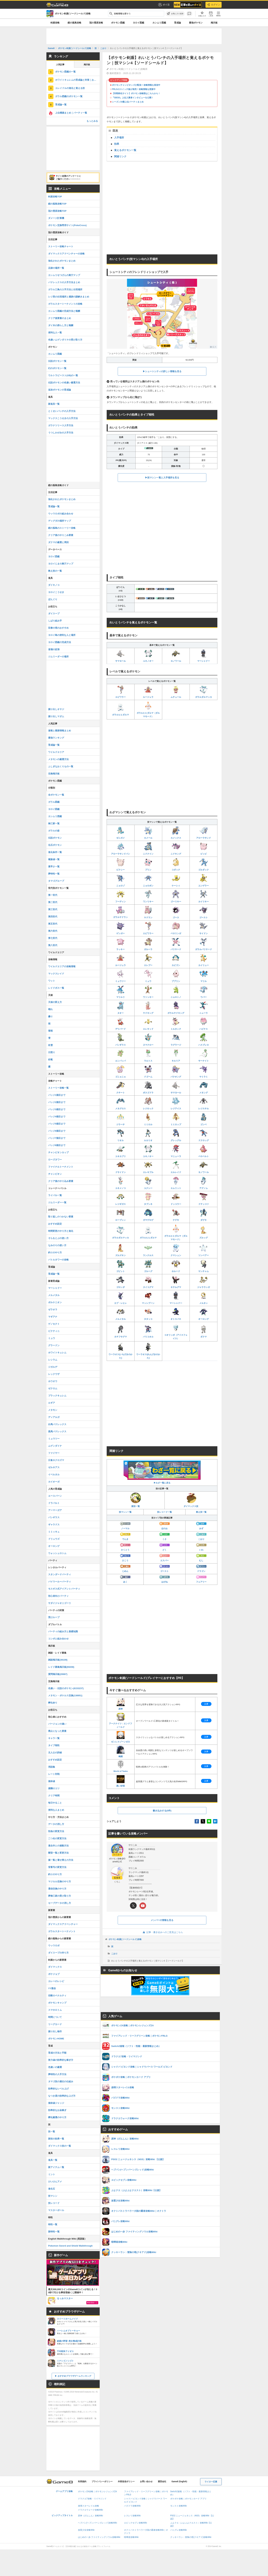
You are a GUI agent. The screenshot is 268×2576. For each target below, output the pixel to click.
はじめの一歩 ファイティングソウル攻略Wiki (99, 2543)
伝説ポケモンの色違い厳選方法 (64, 382)
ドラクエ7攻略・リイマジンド (92, 2504)
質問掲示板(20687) (57, 1679)
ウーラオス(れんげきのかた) (148, 1351)
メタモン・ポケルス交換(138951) (65, 1701)
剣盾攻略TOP (55, 196)
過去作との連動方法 (58, 1851)
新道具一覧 (54, 404)
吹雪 (50, 1050)
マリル (203, 975)
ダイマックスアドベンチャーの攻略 (66, 253)
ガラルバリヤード (203, 944)
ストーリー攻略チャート (60, 246)
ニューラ (203, 1007)
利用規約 (82, 2487)
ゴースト (203, 912)
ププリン (175, 975)
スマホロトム (55, 2015)
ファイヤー (54, 1458)
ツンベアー (203, 1250)
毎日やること (55, 1808)
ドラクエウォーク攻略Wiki (90, 2515)
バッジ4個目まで (56, 1122)
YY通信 (52, 1994)
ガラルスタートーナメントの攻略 (65, 304)
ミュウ (148, 975)
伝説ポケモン (55, 843)
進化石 (51, 2194)
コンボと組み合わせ (58, 1644)
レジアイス (176, 1103)
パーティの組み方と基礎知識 (63, 1637)
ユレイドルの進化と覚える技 (70, 88)
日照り (51, 1058)
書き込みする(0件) (162, 1810)
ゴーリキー (176, 896)
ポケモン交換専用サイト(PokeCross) (67, 225)
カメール (148, 832)
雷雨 (50, 1036)
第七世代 (52, 943)
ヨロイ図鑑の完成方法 (59, 642)
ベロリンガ (176, 928)
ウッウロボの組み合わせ (60, 513)
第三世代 (52, 915)
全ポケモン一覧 (56, 800)
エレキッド (148, 1023)
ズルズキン (120, 1250)
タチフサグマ (120, 1331)
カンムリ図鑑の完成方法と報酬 (64, 311)
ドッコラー (176, 1198)
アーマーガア (55, 1515)
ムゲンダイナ (55, 1451)
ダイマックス (55, 1972)
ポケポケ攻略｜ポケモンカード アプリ (188, 2504)
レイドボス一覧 (56, 993)
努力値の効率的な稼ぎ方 (60, 2065)
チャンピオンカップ (58, 1158)
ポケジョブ (54, 1979)
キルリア (175, 1055)
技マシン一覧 (125, 1512)
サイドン (203, 928)
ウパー (203, 991)
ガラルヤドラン (120, 912)
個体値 (51, 1787)
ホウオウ (52, 1387)
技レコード (54, 2208)
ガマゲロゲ (148, 1214)
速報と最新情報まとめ (59, 736)
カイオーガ (54, 1487)
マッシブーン (148, 1297)
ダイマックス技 (191, 1500)
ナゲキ (175, 1214)
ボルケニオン (55, 1308)
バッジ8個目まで (56, 1151)
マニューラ (176, 1151)
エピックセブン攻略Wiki (135, 2528)
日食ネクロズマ (56, 1465)
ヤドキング (148, 1007)
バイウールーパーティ (59, 1587)
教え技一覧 (201, 1512)
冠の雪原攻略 (96, 22)
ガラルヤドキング (175, 1007)
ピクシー (120, 864)
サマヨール (120, 655)
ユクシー (148, 1182)
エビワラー (120, 691)
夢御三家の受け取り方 (59, 1901)
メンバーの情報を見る (162, 1920)
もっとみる (92, 121)
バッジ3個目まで (56, 1115)
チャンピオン (55, 1179)
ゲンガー (120, 928)
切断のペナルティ (57, 2001)
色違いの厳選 (55, 2072)
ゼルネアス (54, 1473)
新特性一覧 (54, 2237)
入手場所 (119, 137)
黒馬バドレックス (57, 1437)
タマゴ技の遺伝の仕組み (60, 2087)
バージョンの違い (57, 1729)
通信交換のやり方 (57, 1894)
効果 (116, 143)
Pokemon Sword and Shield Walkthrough (70, 2251)
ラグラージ (176, 1039)
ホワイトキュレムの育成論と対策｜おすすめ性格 (77, 80)
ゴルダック (203, 864)
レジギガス (120, 1198)
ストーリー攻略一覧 (58, 1093)
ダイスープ (54, 613)
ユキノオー (148, 655)
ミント (51, 2180)
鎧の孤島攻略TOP (57, 203)
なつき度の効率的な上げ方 (61, 2101)
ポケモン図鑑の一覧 (65, 71)
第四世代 (52, 922)
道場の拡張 (54, 649)
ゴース (175, 912)
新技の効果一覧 (56, 2144)
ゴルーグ (148, 1266)
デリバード (120, 1023)
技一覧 (51, 2137)
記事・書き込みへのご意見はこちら (162, 1932)
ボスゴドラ (148, 1087)
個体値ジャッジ (56, 2108)
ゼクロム (52, 1394)
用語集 (51, 1772)
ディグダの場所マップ (59, 520)
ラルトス (148, 1055)
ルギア (51, 1408)
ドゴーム (148, 1071)
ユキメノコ (120, 1182)
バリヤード (176, 944)
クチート (120, 1087)
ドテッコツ (203, 1198)
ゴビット (120, 1266)
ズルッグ (203, 1232)
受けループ (54, 1623)
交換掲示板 (54, 779)
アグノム (203, 1182)
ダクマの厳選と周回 (58, 542)
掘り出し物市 (55, 2037)
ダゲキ (203, 1214)
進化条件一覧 (55, 857)
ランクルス (148, 1250)
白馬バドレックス (57, 1430)
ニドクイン (148, 848)
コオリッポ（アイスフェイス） (175, 1331)
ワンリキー (148, 896)
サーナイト (203, 1055)
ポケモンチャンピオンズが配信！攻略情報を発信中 (136, 85)
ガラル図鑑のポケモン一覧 (69, 96)
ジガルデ (52, 1372)
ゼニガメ (120, 832)
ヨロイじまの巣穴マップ (60, 563)
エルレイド (176, 1166)
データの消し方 (56, 1829)
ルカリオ (148, 1135)
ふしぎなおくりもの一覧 (60, 772)
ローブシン (120, 1214)
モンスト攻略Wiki (178, 2511)
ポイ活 (164, 5)
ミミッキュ (54, 1537)
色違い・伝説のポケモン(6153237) (66, 1694)
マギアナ (52, 1322)
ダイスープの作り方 (58, 1958)
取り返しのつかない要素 (60, 1222)
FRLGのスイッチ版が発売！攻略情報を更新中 (134, 89)
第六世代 (52, 936)
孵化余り (52, 1708)
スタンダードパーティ (59, 1580)
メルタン (203, 1297)
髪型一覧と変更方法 (58, 1858)
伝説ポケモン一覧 (57, 361)
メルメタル (120, 1313)
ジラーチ (120, 1119)
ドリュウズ (54, 1544)
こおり (114, 1953)
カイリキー (203, 896)
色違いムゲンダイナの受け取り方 (65, 339)
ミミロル (148, 1119)
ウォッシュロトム (57, 1559)
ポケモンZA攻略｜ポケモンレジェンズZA (97, 2497)
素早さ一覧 (54, 872)
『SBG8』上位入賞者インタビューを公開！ (132, 97)
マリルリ (120, 991)
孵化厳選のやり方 (57, 2123)
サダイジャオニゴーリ (59, 1608)
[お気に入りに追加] (175, 13)
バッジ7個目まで (56, 1143)
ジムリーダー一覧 (57, 1208)
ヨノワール (176, 655)
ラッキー (120, 944)
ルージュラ (148, 691)
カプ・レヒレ (120, 1297)
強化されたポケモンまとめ (61, 260)
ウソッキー (148, 991)
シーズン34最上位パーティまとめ (128, 102)
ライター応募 (211, 2487)
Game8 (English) (179, 2487)
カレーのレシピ (56, 1986)
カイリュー (203, 960)
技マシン (52, 2201)
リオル (120, 1135)
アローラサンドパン (120, 848)
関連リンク (120, 156)
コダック (175, 864)
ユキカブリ (120, 1151)
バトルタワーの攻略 (58, 1265)
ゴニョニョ (120, 1071)
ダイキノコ (54, 585)
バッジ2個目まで (56, 1107)
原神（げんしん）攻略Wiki (90, 2521)
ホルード (175, 1266)
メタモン (52, 1415)
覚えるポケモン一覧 (125, 150)
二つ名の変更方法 (57, 1844)
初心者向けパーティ (58, 1601)
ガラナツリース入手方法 (60, 425)
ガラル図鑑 (54, 807)
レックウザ (54, 1379)
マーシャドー (203, 655)
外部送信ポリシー (126, 2487)
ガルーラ (148, 944)
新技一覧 (135, 1500)
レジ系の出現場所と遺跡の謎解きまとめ (68, 296)
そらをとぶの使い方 (58, 1243)
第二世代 (52, 907)
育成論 (177, 22)
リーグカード (55, 2030)
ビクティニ (54, 1336)
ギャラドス (54, 1530)
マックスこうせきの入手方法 (63, 418)
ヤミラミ (203, 1071)
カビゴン (175, 960)
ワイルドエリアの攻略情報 (61, 972)
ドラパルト (54, 1508)
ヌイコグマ (148, 1281)
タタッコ (148, 1313)
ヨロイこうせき (56, 592)
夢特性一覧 (54, 879)
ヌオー (120, 1007)
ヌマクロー (148, 1039)
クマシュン (176, 1250)
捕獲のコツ (54, 1794)
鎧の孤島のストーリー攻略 (61, 528)
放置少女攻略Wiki (86, 2535)
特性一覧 (52, 2230)
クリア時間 (54, 1801)
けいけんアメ (55, 2187)
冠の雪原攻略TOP (57, 211)
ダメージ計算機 (56, 218)
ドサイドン (120, 1166)
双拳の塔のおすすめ (58, 628)
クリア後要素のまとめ (59, 318)
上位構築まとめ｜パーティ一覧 (71, 112)
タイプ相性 (54, 1751)
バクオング (176, 1071)
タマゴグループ (56, 886)
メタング (203, 1087)
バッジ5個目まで (56, 1129)
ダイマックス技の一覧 (59, 2151)
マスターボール (56, 2216)
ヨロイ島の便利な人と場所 (61, 635)
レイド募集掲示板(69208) (61, 1672)
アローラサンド (203, 832)
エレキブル (148, 1166)
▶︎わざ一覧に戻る (162, 1472)
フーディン (120, 896)
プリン (148, 864)
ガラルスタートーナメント (61, 1937)
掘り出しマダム (56, 722)
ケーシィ (175, 880)
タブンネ (148, 1198)
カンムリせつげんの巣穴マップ (64, 275)
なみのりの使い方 (57, 1251)
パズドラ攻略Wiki (132, 2511)
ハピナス (203, 1023)
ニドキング (176, 848)
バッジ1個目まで (56, 1100)
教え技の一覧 (55, 571)
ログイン (213, 4)
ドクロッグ (203, 1135)
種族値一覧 (54, 865)
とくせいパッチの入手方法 (61, 411)
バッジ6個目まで (56, 1136)
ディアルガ (54, 1422)
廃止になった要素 (57, 1736)
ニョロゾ (120, 880)
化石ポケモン (55, 850)
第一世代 (52, 900)
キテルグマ (176, 1281)
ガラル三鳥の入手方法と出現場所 (65, 289)
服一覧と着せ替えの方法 (60, 1865)
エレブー (148, 960)
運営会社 (162, 2487)
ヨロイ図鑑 (138, 22)
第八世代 (52, 951)
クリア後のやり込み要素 (60, 1186)
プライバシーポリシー (102, 2487)
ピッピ (203, 848)
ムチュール (176, 691)
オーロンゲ (203, 1313)
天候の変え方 (55, 1007)
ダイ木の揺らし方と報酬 (60, 325)
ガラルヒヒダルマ (120, 709)
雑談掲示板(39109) (57, 1665)
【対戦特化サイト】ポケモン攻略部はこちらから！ (136, 93)
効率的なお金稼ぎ (57, 2115)
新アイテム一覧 (56, 2172)
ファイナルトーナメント (60, 1172)
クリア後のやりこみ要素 (60, 535)
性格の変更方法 (56, 1837)
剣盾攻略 (55, 22)
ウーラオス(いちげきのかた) (120, 1351)
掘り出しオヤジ (56, 715)
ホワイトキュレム (57, 1358)
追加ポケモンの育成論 (59, 389)
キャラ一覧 (54, 1743)
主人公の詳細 (55, 1758)
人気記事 (60, 64)
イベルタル (54, 1480)
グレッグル (176, 1135)
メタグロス (120, 1103)
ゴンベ (203, 1119)
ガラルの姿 (54, 836)
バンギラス (120, 1039)
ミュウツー (120, 975)
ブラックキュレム (57, 1401)
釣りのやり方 (55, 1258)
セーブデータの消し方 (59, 1908)
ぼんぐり (52, 599)
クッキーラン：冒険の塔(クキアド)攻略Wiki (190, 2543)
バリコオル (148, 1331)
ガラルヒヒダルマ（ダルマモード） (148, 709)
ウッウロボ (54, 1951)
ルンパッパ (120, 1055)
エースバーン (55, 1501)
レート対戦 (54, 1779)
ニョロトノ (176, 991)
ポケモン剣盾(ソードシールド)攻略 (125, 1939)
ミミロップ (176, 1119)
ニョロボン (148, 880)
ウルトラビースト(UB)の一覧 (63, 375)
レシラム (52, 1365)
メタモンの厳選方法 (58, 765)
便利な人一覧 (55, 332)
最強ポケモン (196, 22)
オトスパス (176, 1313)
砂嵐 (50, 1065)
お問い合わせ (146, 2487)
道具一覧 (52, 2165)
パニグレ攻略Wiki (178, 2535)
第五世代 (52, 929)
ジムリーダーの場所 (58, 656)
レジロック (148, 1103)
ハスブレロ (203, 1039)
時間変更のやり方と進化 (60, 1236)
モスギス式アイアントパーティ (64, 1594)
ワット (51, 986)
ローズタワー (55, 1165)
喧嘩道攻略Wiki (131, 2543)
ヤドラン (148, 912)
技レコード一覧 (164, 1512)
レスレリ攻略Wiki (132, 2521)
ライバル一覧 (55, 1201)
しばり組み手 (55, 620)
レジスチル (203, 1103)
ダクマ (203, 1331)
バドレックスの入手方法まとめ (64, 282)
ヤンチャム (203, 1266)
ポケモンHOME (56, 2044)
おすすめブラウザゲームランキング (74, 2381)
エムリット (176, 1182)
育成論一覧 (61, 104)
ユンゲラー (203, 880)
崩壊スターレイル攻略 (88, 2511)
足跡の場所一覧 (56, 268)
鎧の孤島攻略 (74, 22)
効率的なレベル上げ (58, 2094)
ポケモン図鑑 (118, 22)
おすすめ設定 (55, 1229)
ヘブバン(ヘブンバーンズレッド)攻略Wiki (97, 2528)
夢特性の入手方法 (57, 2080)
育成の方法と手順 (57, 2058)
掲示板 (214, 22)
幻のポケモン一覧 (57, 368)
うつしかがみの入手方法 (60, 432)
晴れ (50, 1015)
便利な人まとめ (56, 1815)
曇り (50, 1022)
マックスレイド (56, 979)
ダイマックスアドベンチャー (63, 1929)
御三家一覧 (54, 829)
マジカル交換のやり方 (59, 1887)
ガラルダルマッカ (203, 691)
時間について (55, 2022)
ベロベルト (203, 1151)
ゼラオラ (52, 1315)
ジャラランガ (203, 1281)
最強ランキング (56, 743)
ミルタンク (176, 1023)
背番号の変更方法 (57, 1872)
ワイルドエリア (56, 757)
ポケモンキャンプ (57, 2008)
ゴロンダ (120, 1281)
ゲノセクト (54, 1329)
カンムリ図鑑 (159, 22)
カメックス (176, 832)
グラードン (54, 1351)
